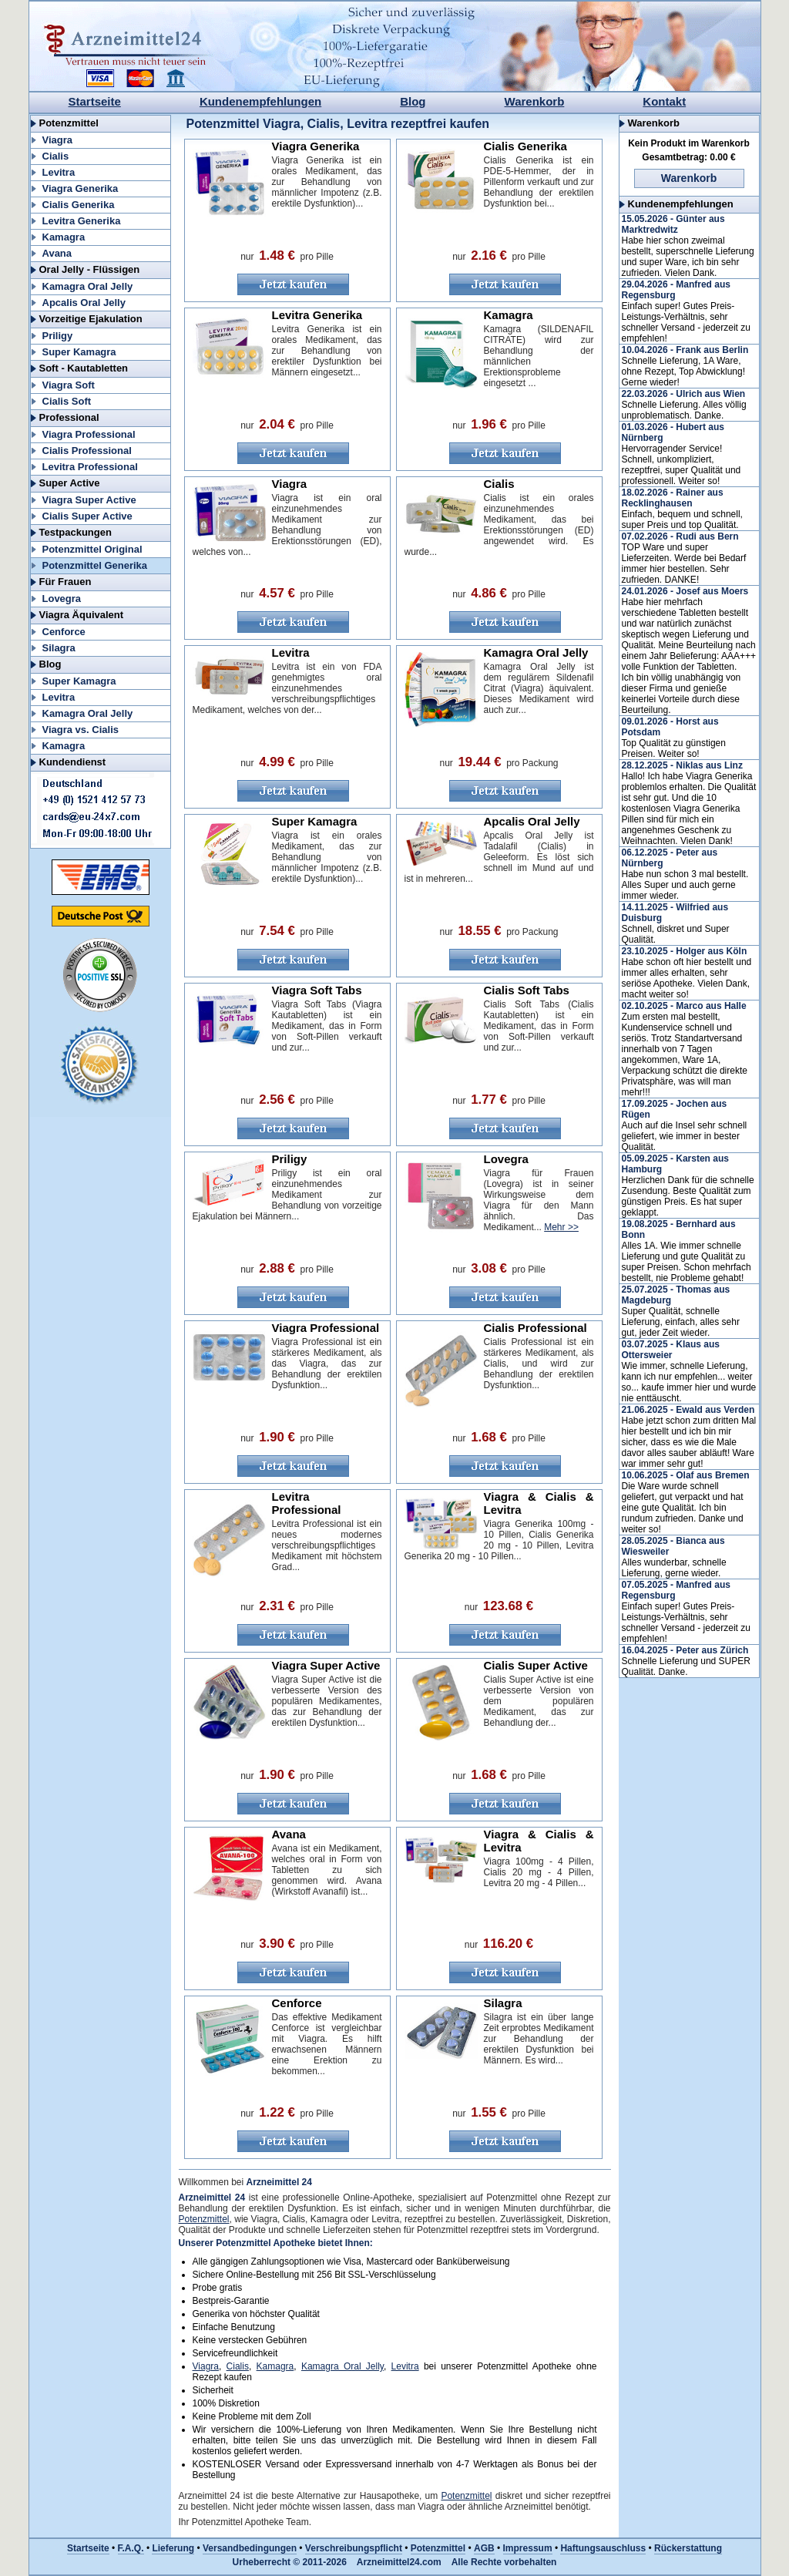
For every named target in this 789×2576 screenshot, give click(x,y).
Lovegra (62, 598)
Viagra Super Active (89, 500)
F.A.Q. (131, 2548)
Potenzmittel (204, 2219)
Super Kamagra (79, 352)
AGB (484, 2548)
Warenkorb (535, 101)
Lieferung (173, 2548)
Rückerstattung (688, 2548)
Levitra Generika (81, 221)
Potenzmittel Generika (95, 565)
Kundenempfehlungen (260, 101)
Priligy (57, 335)
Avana (57, 253)
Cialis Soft (67, 401)
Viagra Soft (68, 385)
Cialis (55, 156)
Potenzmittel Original (92, 549)
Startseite (95, 101)
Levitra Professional (90, 466)
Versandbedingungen (250, 2548)
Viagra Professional (89, 434)
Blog (412, 101)
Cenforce (64, 631)
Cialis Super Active (87, 516)
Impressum (527, 2548)
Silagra (59, 648)
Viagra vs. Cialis (80, 729)
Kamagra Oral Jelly (87, 286)
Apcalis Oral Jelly (84, 302)
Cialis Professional (87, 450)
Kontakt (664, 101)
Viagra (57, 140)
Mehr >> (561, 1227)
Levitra (59, 172)
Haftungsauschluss (603, 2548)
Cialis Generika (78, 204)
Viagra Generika (80, 188)
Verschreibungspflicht (353, 2548)
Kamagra (64, 237)
